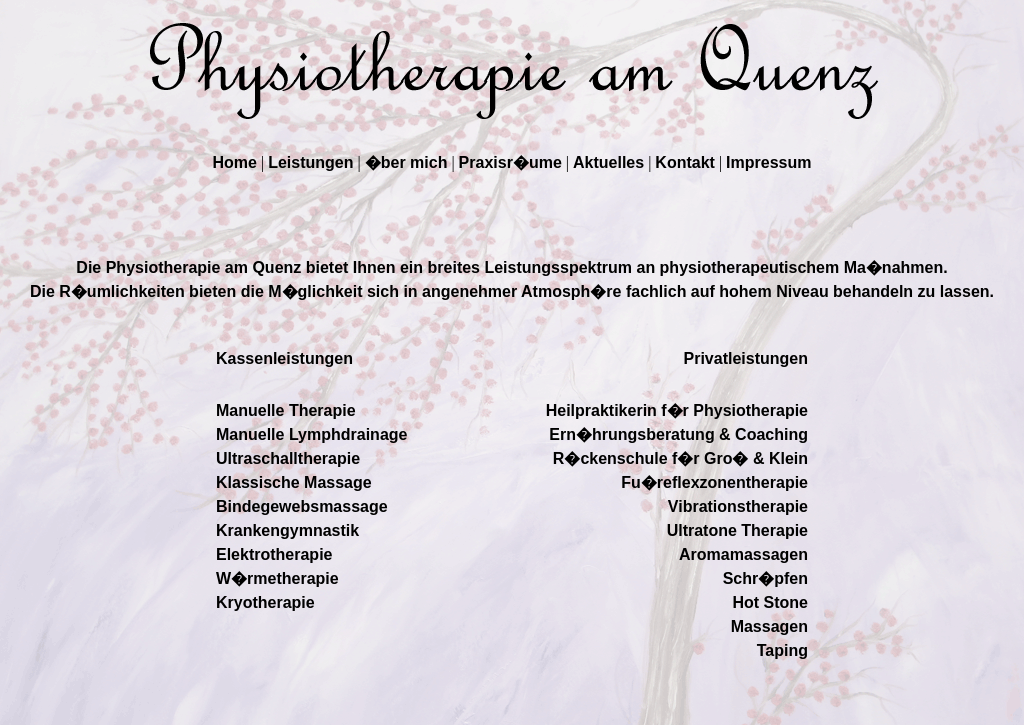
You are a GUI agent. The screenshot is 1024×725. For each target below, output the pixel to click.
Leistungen (310, 162)
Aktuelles (608, 162)
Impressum (768, 162)
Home (235, 162)
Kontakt (685, 162)
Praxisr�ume (510, 162)
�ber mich (406, 162)
